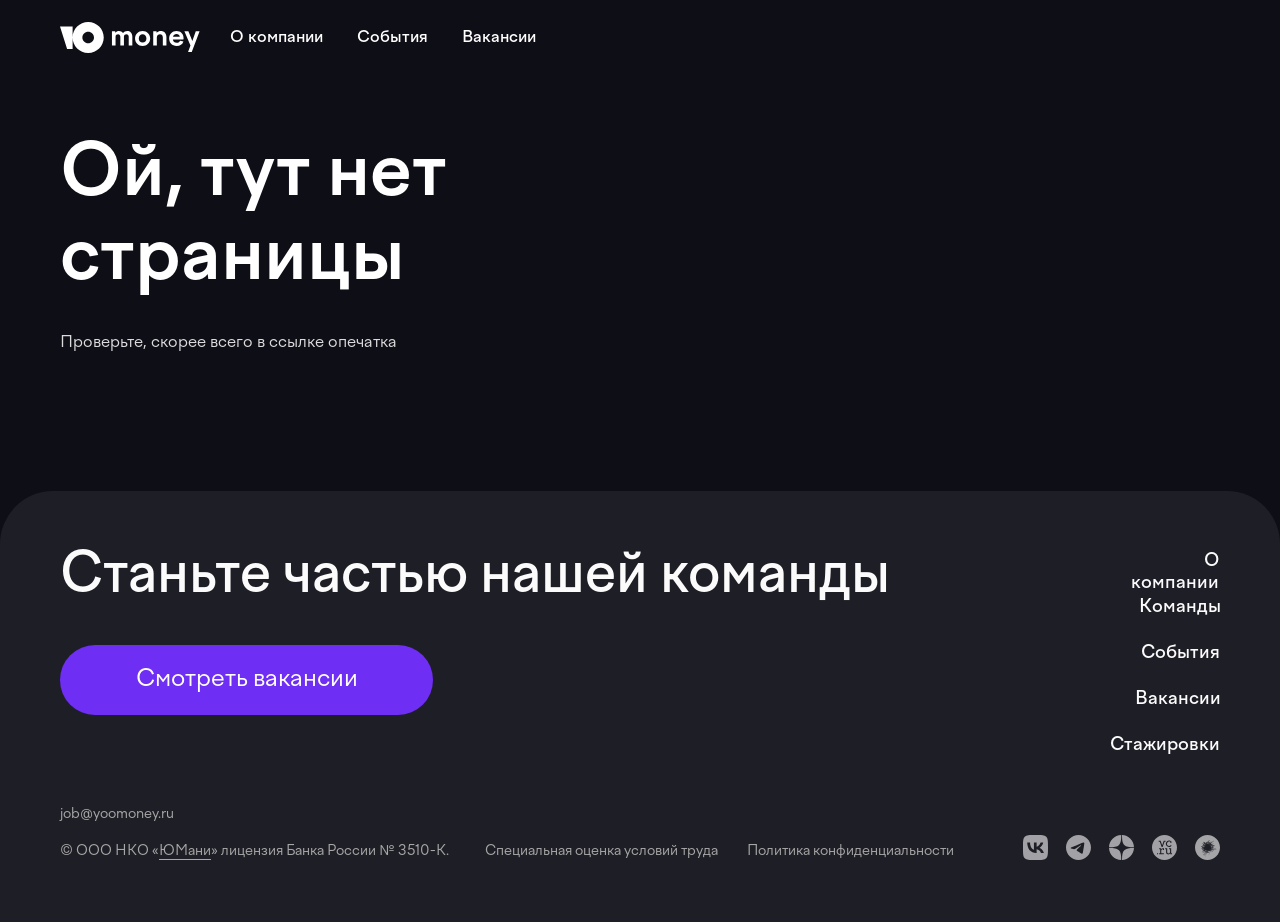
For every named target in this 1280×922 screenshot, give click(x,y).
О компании (276, 38)
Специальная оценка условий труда (604, 851)
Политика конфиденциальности (850, 851)
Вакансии (499, 38)
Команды (1180, 607)
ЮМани (185, 851)
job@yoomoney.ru (117, 814)
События (392, 38)
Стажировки (1165, 745)
